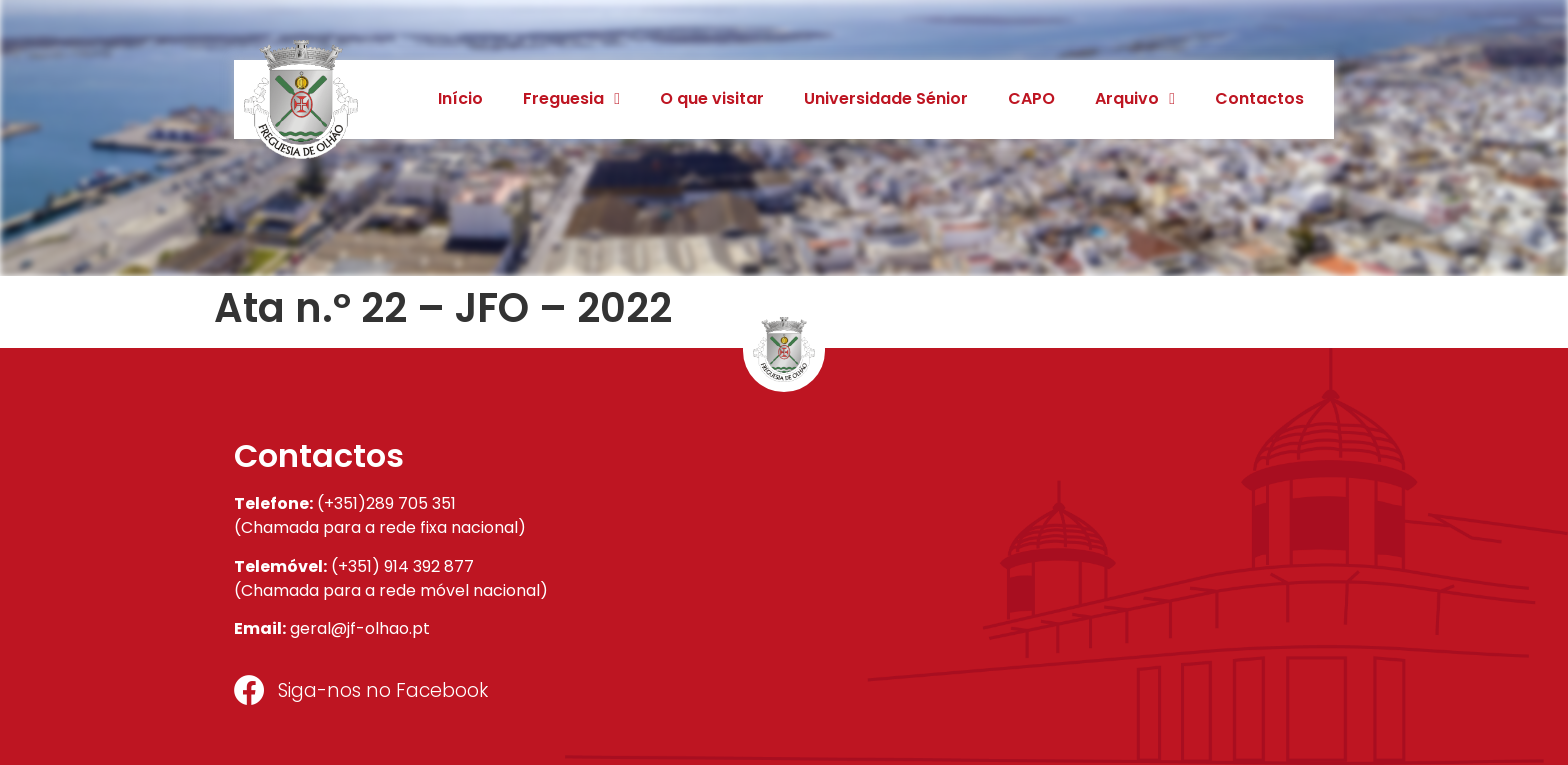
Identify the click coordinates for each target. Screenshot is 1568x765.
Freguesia (571, 99)
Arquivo (1135, 99)
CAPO (1031, 98)
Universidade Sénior (886, 98)
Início (460, 98)
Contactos (1259, 98)
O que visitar (712, 98)
